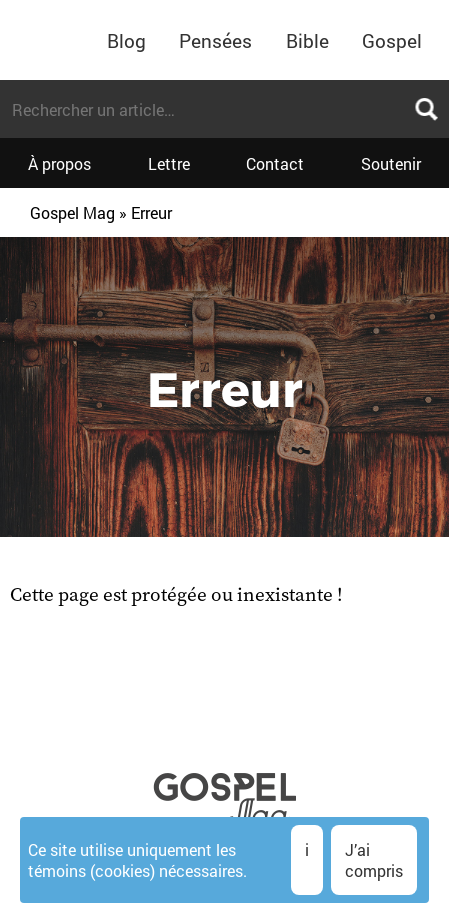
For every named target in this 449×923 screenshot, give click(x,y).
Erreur (151, 212)
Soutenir (391, 163)
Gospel (392, 40)
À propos (59, 163)
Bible (307, 40)
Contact (275, 163)
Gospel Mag (72, 212)
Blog (126, 40)
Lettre (169, 163)
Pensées (215, 40)
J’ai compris (374, 860)
